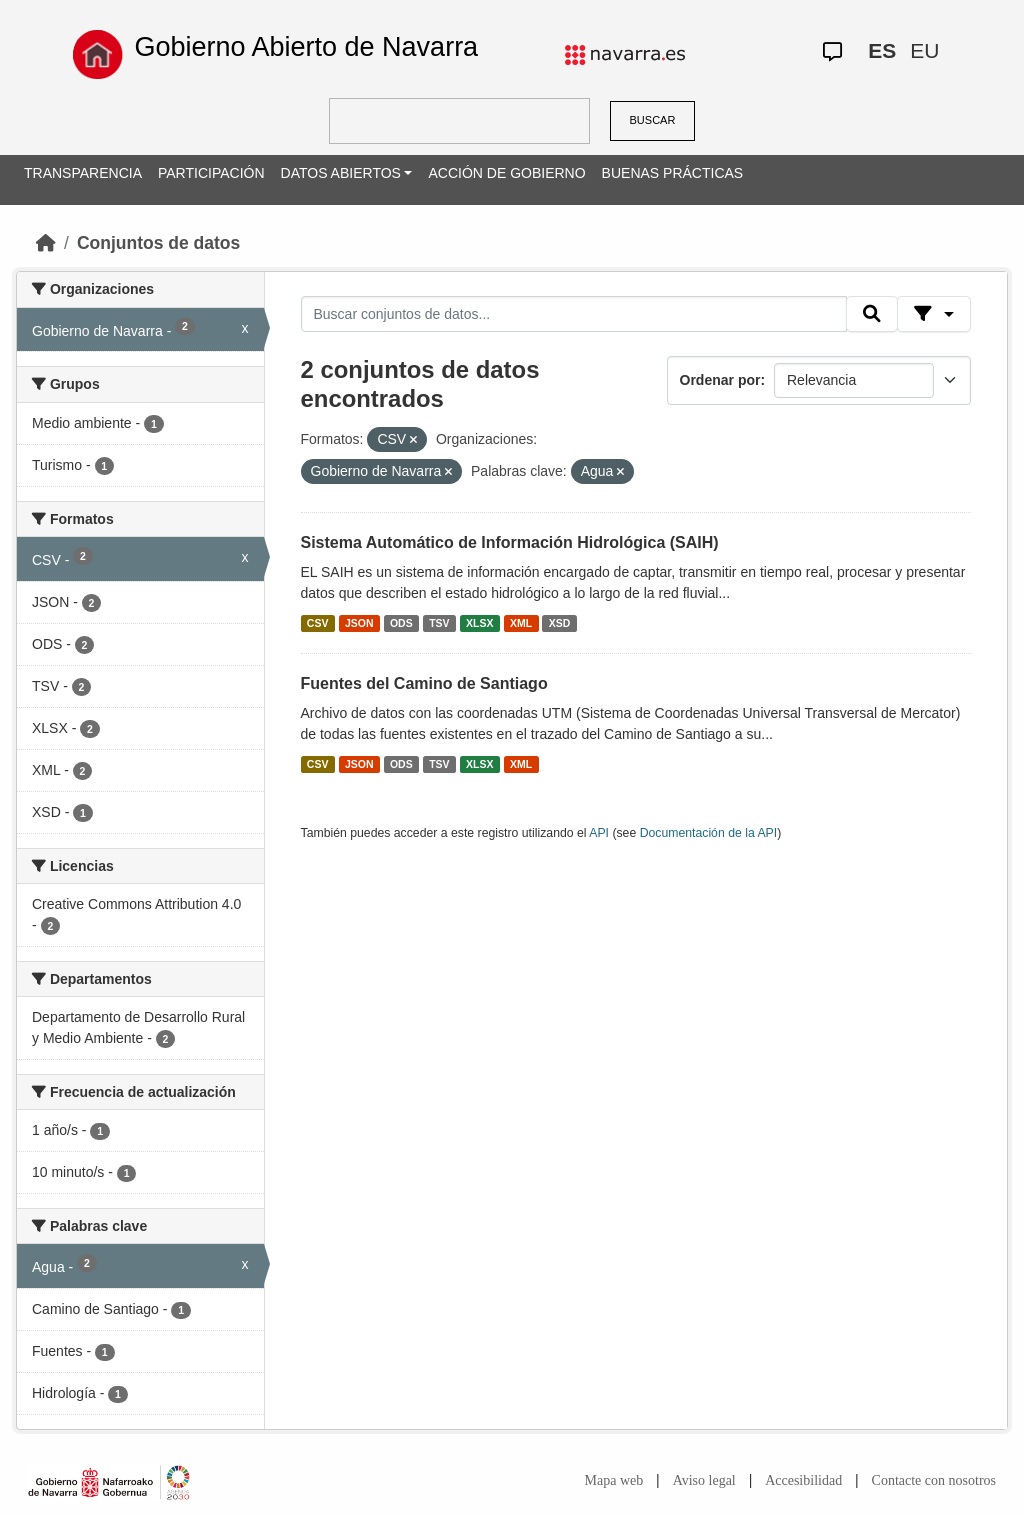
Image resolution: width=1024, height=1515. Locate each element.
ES (882, 50)
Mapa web (614, 1480)
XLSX (479, 623)
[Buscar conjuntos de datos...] (574, 314)
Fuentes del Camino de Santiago (424, 683)
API (599, 833)
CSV (318, 623)
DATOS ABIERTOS (341, 173)
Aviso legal (704, 1480)
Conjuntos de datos (158, 243)
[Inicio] (46, 243)
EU (924, 50)
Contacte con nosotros (934, 1480)
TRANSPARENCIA (83, 173)
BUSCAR (653, 120)
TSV (439, 623)
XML (521, 623)
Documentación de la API (709, 833)
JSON (359, 623)
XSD (560, 623)
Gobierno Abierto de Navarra (306, 47)
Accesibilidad (803, 1480)
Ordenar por (720, 380)
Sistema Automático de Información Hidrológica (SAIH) (510, 542)
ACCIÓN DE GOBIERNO (506, 173)
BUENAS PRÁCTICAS (673, 173)
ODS (401, 623)
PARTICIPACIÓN (211, 173)
